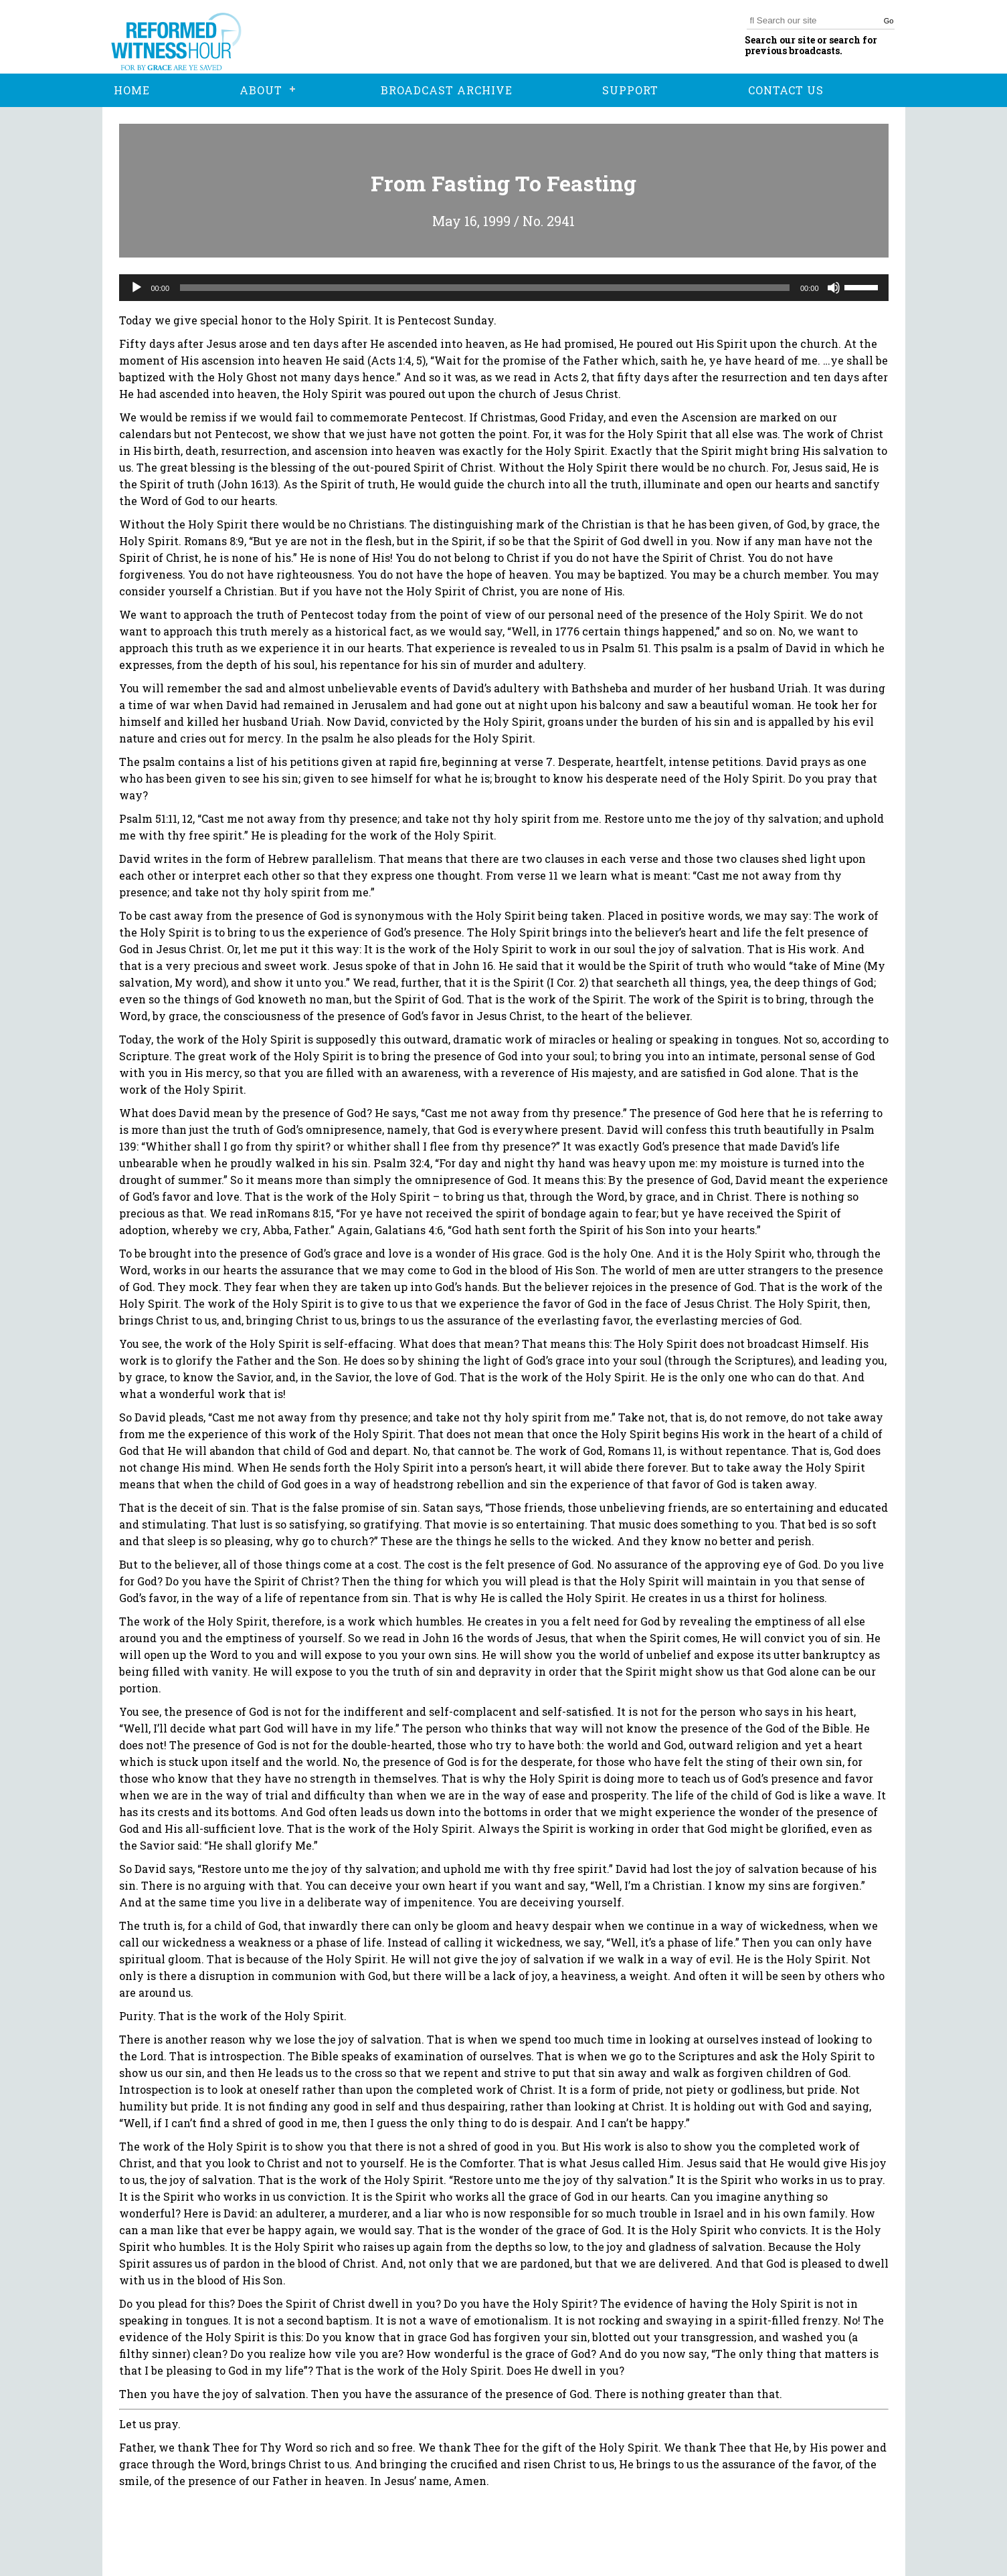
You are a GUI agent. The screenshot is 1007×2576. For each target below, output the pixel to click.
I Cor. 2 (567, 982)
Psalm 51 (625, 648)
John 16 (472, 966)
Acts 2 (570, 377)
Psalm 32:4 (401, 1163)
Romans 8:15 (299, 1213)
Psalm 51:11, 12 (156, 818)
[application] (504, 287)
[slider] (485, 287)
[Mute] (833, 287)
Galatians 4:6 (409, 1230)
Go (889, 21)
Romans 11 (635, 1451)
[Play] (136, 287)
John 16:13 (247, 484)
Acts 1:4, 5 (396, 360)
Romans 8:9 (214, 541)
